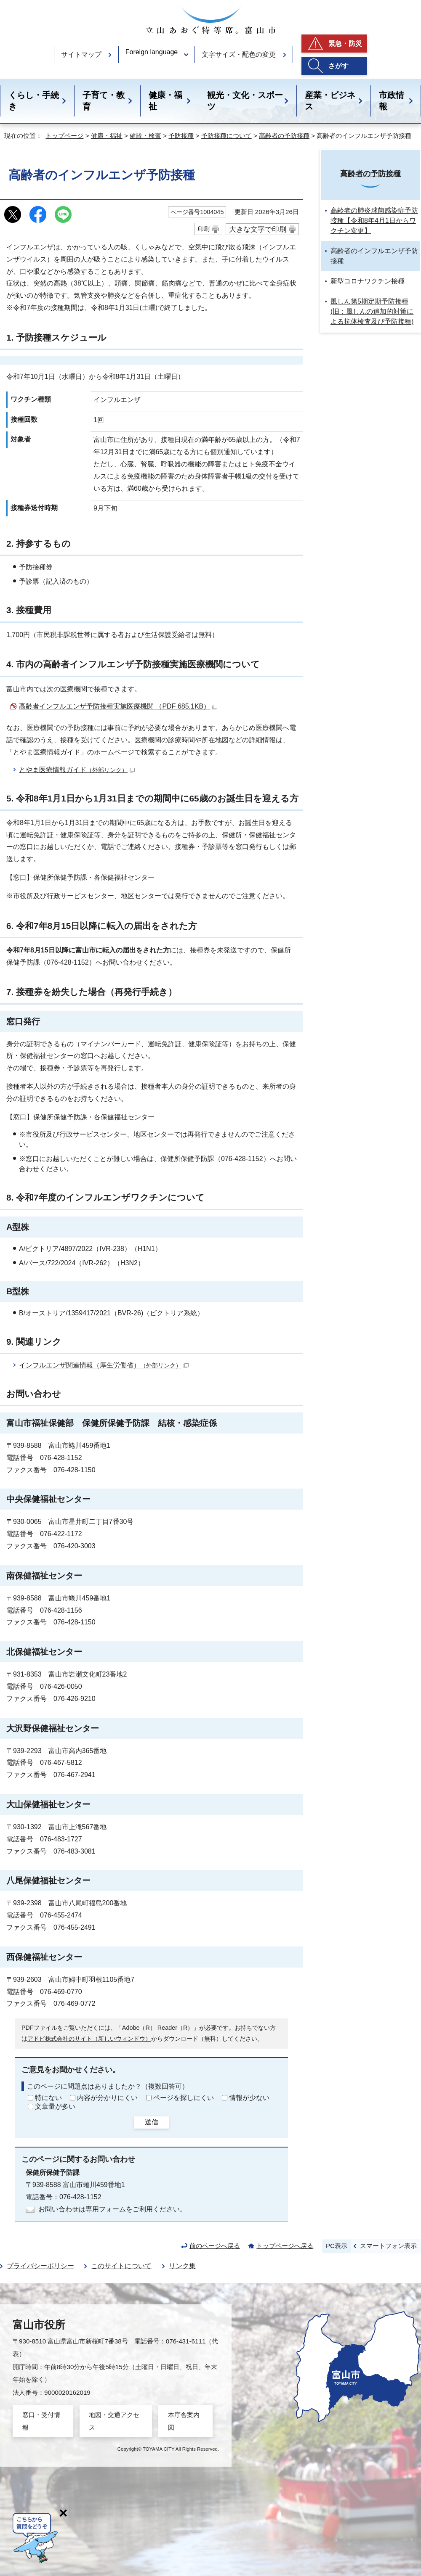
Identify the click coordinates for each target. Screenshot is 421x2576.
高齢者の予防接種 (284, 135)
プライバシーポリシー (40, 2265)
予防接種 (181, 135)
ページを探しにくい (183, 2097)
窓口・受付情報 (41, 2421)
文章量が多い (55, 2106)
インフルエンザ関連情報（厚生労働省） (104, 1365)
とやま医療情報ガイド (77, 769)
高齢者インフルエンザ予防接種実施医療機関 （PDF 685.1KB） (118, 706)
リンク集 (182, 2265)
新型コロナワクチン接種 (367, 281)
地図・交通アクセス (114, 2421)
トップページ (64, 135)
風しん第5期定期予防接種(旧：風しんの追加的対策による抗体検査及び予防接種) (371, 311)
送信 (151, 2122)
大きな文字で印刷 (257, 229)
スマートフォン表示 (388, 2245)
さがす (338, 65)
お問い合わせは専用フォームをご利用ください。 (112, 2209)
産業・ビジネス (330, 100)
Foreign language (151, 52)
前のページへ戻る (214, 2245)
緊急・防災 (345, 43)
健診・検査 (145, 135)
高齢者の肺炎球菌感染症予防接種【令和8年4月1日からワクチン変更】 (374, 220)
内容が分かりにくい (107, 2097)
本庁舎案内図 (184, 2421)
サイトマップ (81, 54)
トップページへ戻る (284, 2245)
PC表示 (336, 2245)
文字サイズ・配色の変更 (239, 54)
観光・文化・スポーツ (245, 100)
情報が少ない (249, 2097)
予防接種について (226, 135)
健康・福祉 (165, 100)
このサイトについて (121, 2265)
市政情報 (391, 100)
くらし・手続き (33, 100)
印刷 (204, 228)
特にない (48, 2097)
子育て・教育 (104, 100)
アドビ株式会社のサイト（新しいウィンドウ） (89, 2038)
